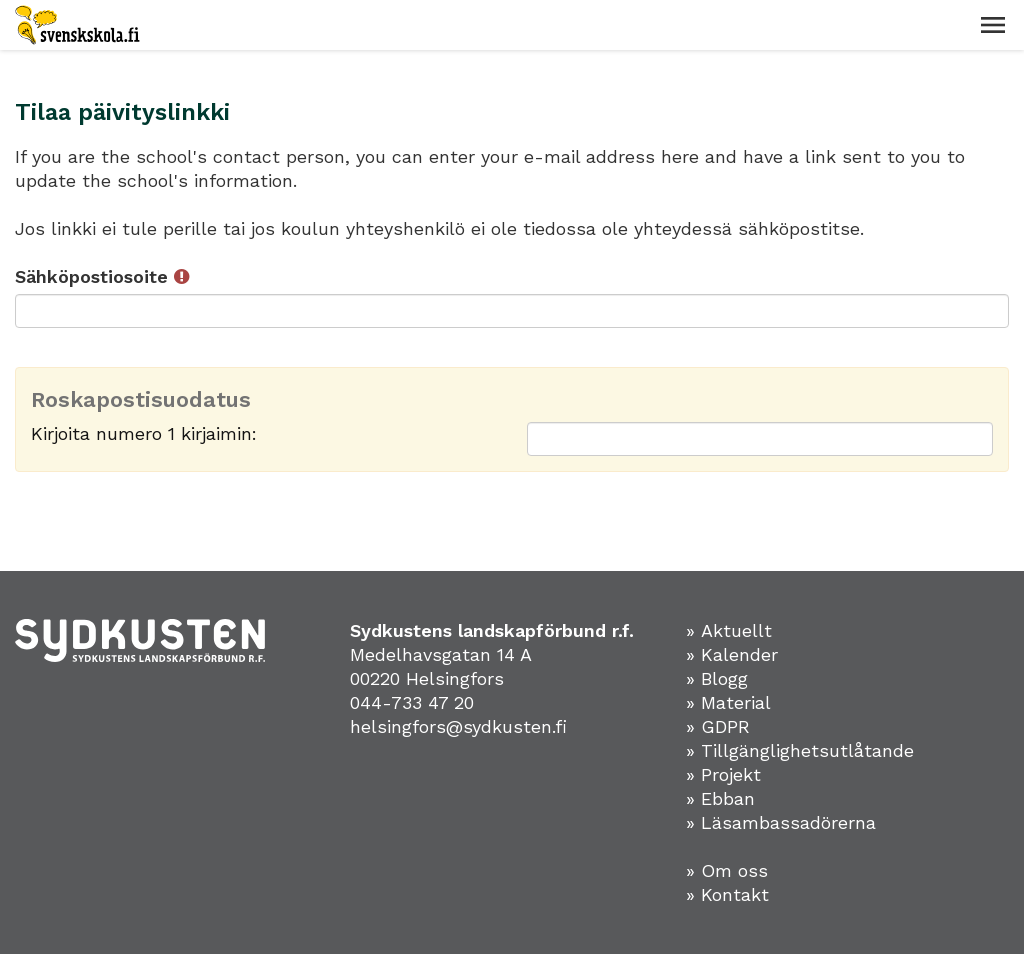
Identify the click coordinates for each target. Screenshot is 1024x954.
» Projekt (723, 774)
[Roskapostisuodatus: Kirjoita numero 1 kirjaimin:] (760, 439)
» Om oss (727, 870)
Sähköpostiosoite (102, 276)
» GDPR (718, 726)
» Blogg (717, 678)
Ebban (728, 798)
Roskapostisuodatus (141, 400)
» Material (728, 702)
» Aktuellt (729, 630)
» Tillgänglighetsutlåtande (800, 750)
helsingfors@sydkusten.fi (458, 726)
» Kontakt (727, 894)
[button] (993, 25)
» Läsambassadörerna (781, 822)
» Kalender (732, 654)
